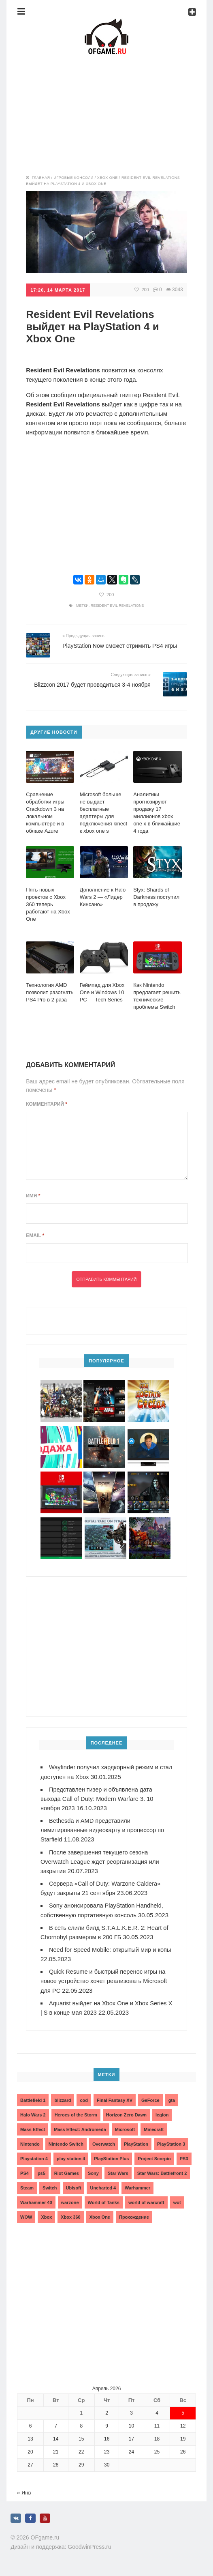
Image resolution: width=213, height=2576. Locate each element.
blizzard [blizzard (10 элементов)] (62, 2098)
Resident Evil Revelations (117, 605)
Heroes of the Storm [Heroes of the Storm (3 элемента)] (76, 2112)
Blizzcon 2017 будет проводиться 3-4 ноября (92, 684)
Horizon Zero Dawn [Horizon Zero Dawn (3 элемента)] (126, 2112)
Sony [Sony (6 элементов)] (93, 2171)
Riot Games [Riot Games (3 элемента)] (66, 2171)
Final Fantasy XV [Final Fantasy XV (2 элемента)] (114, 2098)
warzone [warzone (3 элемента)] (70, 2200)
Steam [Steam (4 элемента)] (27, 2185)
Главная (41, 177)
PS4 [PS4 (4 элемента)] (24, 2171)
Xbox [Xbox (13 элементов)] (46, 2215)
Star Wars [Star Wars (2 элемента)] (118, 2171)
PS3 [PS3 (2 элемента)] (184, 2156)
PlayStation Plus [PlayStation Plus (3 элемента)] (111, 2156)
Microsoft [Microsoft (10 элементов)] (125, 2127)
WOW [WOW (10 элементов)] (26, 2215)
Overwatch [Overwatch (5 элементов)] (103, 2142)
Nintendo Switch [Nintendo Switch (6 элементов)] (66, 2142)
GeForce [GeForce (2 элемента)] (150, 2098)
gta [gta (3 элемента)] (171, 2098)
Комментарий (46, 1103)
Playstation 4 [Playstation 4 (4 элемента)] (34, 2156)
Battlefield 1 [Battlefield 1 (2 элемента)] (32, 2098)
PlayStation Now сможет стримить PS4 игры (119, 645)
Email (35, 1235)
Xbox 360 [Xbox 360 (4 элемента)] (70, 2215)
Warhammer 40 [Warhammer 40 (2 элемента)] (36, 2200)
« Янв (24, 2491)
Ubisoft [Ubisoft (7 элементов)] (73, 2185)
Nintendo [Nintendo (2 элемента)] (30, 2142)
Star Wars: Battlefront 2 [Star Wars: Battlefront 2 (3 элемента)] (162, 2171)
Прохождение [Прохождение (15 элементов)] (134, 2215)
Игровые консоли (73, 177)
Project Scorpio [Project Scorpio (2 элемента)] (154, 2156)
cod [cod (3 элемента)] (84, 2098)
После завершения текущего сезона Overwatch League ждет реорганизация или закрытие (101, 1860)
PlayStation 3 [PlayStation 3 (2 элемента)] (171, 2142)
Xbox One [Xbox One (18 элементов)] (99, 2215)
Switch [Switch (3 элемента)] (50, 2185)
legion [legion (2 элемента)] (161, 2112)
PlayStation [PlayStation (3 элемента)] (136, 2142)
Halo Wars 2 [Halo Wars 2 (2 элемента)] (33, 2112)
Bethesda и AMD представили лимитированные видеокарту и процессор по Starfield (104, 1829)
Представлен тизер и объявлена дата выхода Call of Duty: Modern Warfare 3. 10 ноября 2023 (98, 1798)
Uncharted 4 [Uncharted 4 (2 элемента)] (103, 2185)
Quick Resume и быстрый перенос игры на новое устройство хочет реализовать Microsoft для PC (105, 1979)
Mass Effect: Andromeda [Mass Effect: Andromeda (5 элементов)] (80, 2127)
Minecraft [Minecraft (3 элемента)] (154, 2127)
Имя (33, 1195)
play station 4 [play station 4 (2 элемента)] (71, 2156)
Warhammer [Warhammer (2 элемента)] (137, 2185)
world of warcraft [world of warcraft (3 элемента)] (146, 2200)
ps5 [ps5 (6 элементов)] (41, 2171)
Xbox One (107, 177)
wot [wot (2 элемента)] (177, 2200)
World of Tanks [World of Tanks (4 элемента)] (103, 2200)
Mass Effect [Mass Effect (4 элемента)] (32, 2127)
